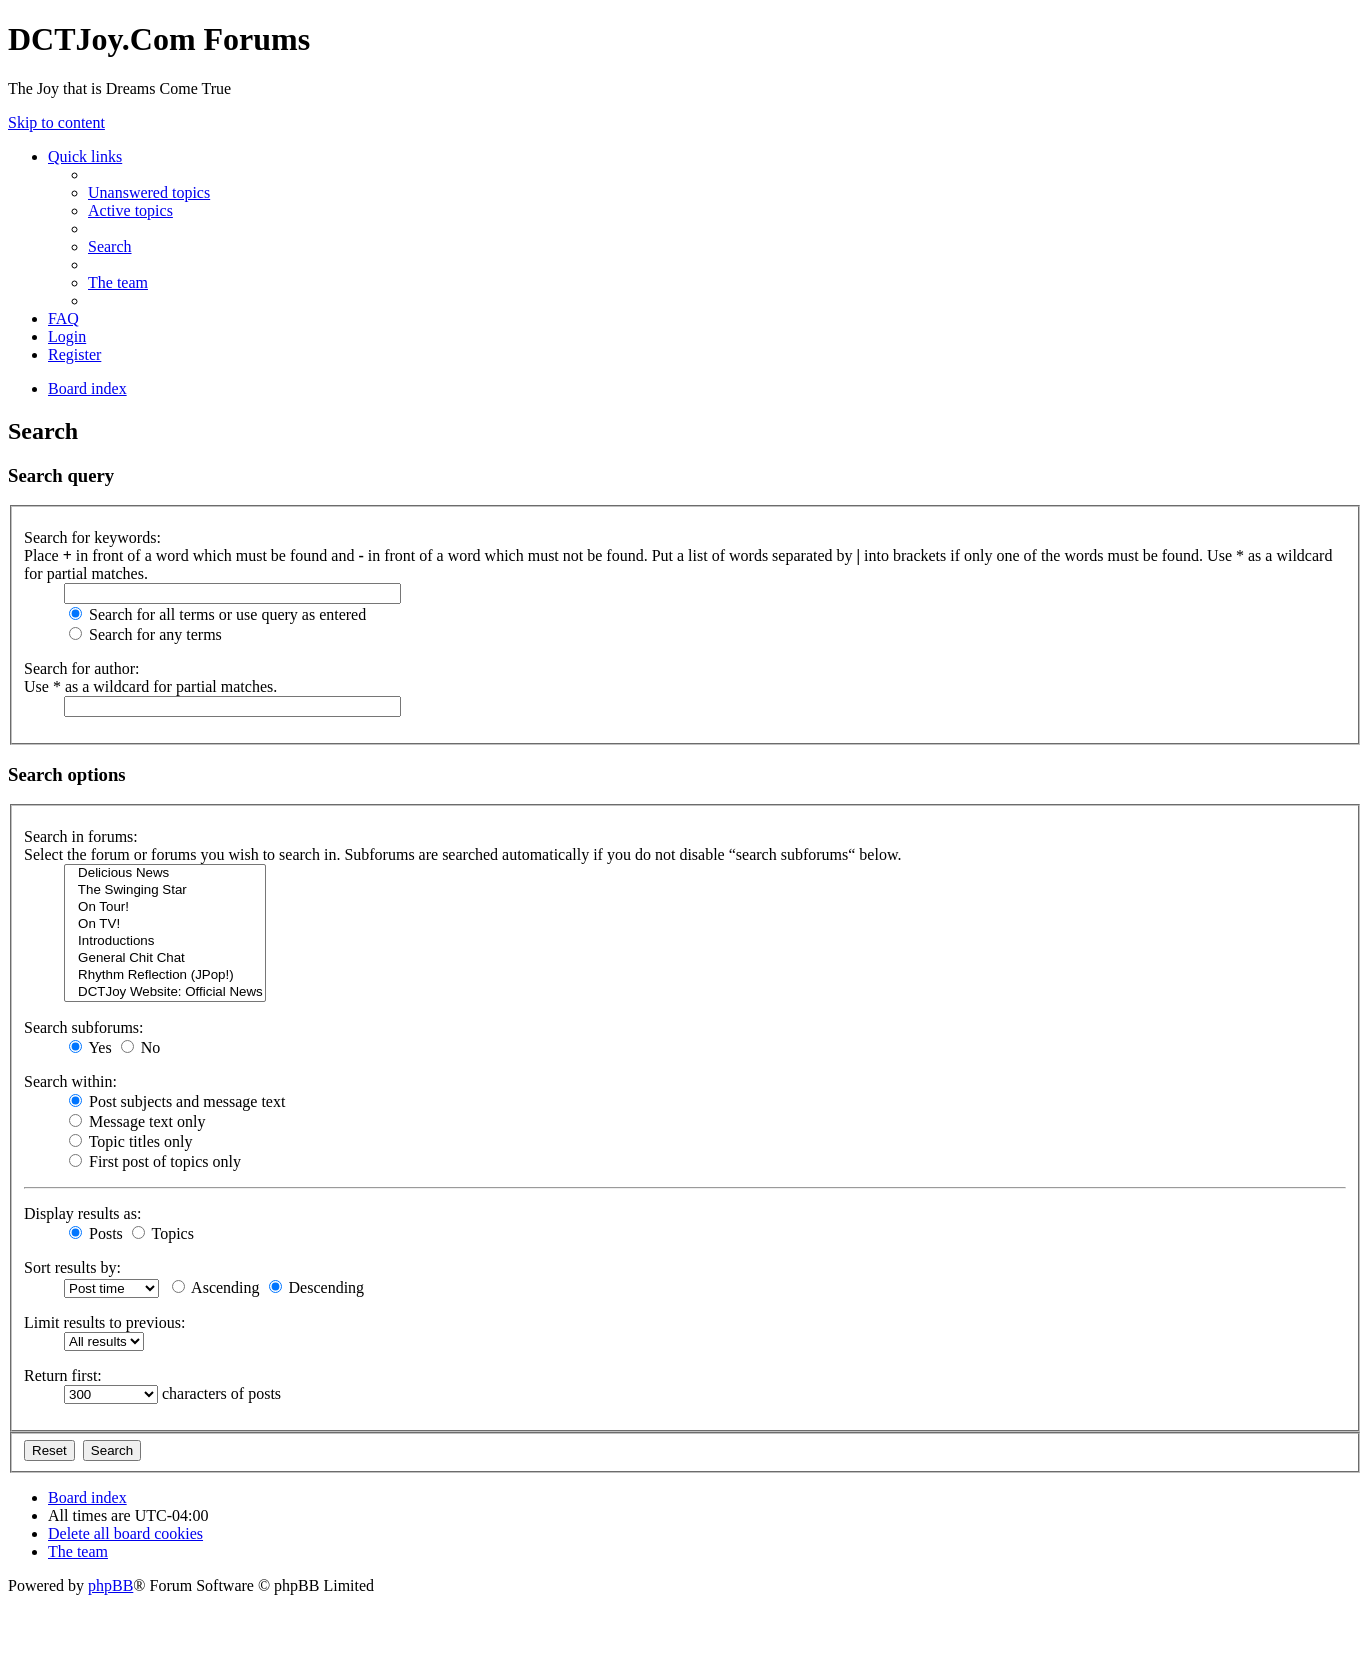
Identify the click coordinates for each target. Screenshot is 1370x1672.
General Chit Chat (165, 958)
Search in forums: (81, 836)
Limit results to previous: (104, 1322)
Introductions (165, 941)
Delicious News (165, 873)
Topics (163, 1233)
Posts (96, 1233)
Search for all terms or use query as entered (217, 614)
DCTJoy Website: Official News (165, 992)
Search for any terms (145, 634)
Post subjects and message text (177, 1101)
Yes (90, 1047)
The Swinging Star (165, 890)
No (141, 1047)
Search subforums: (84, 1027)
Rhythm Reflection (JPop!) (165, 975)
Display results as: (82, 1213)
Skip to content (56, 122)
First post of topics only (155, 1161)
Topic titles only (130, 1141)
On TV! (165, 924)
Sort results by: (72, 1267)
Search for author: (82, 668)
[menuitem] (149, 192)
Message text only (137, 1121)
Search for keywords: (92, 537)
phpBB (110, 1585)
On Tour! (165, 907)
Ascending (216, 1287)
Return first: (63, 1375)
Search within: (70, 1081)
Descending (317, 1287)
